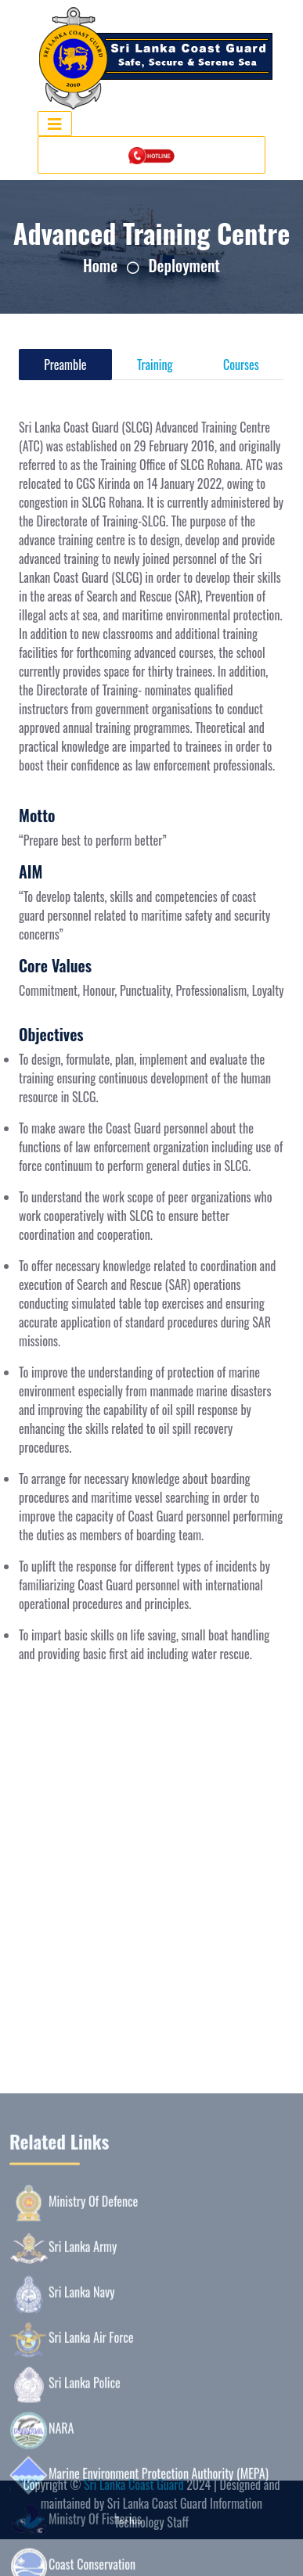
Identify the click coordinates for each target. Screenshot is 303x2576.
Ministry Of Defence (73, 2367)
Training (155, 364)
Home (100, 265)
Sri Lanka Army (63, 2413)
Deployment (184, 265)
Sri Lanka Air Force (71, 2504)
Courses (241, 364)
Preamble (65, 364)
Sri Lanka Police (65, 2549)
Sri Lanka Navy (61, 2458)
